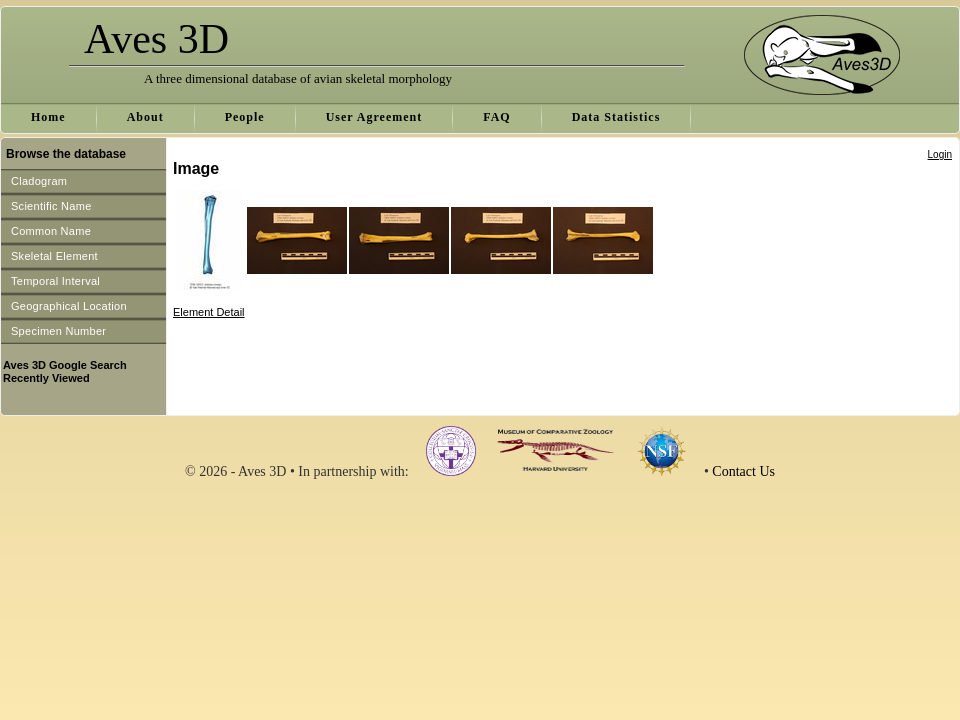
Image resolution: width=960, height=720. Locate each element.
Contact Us (743, 471)
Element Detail (209, 312)
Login (940, 154)
